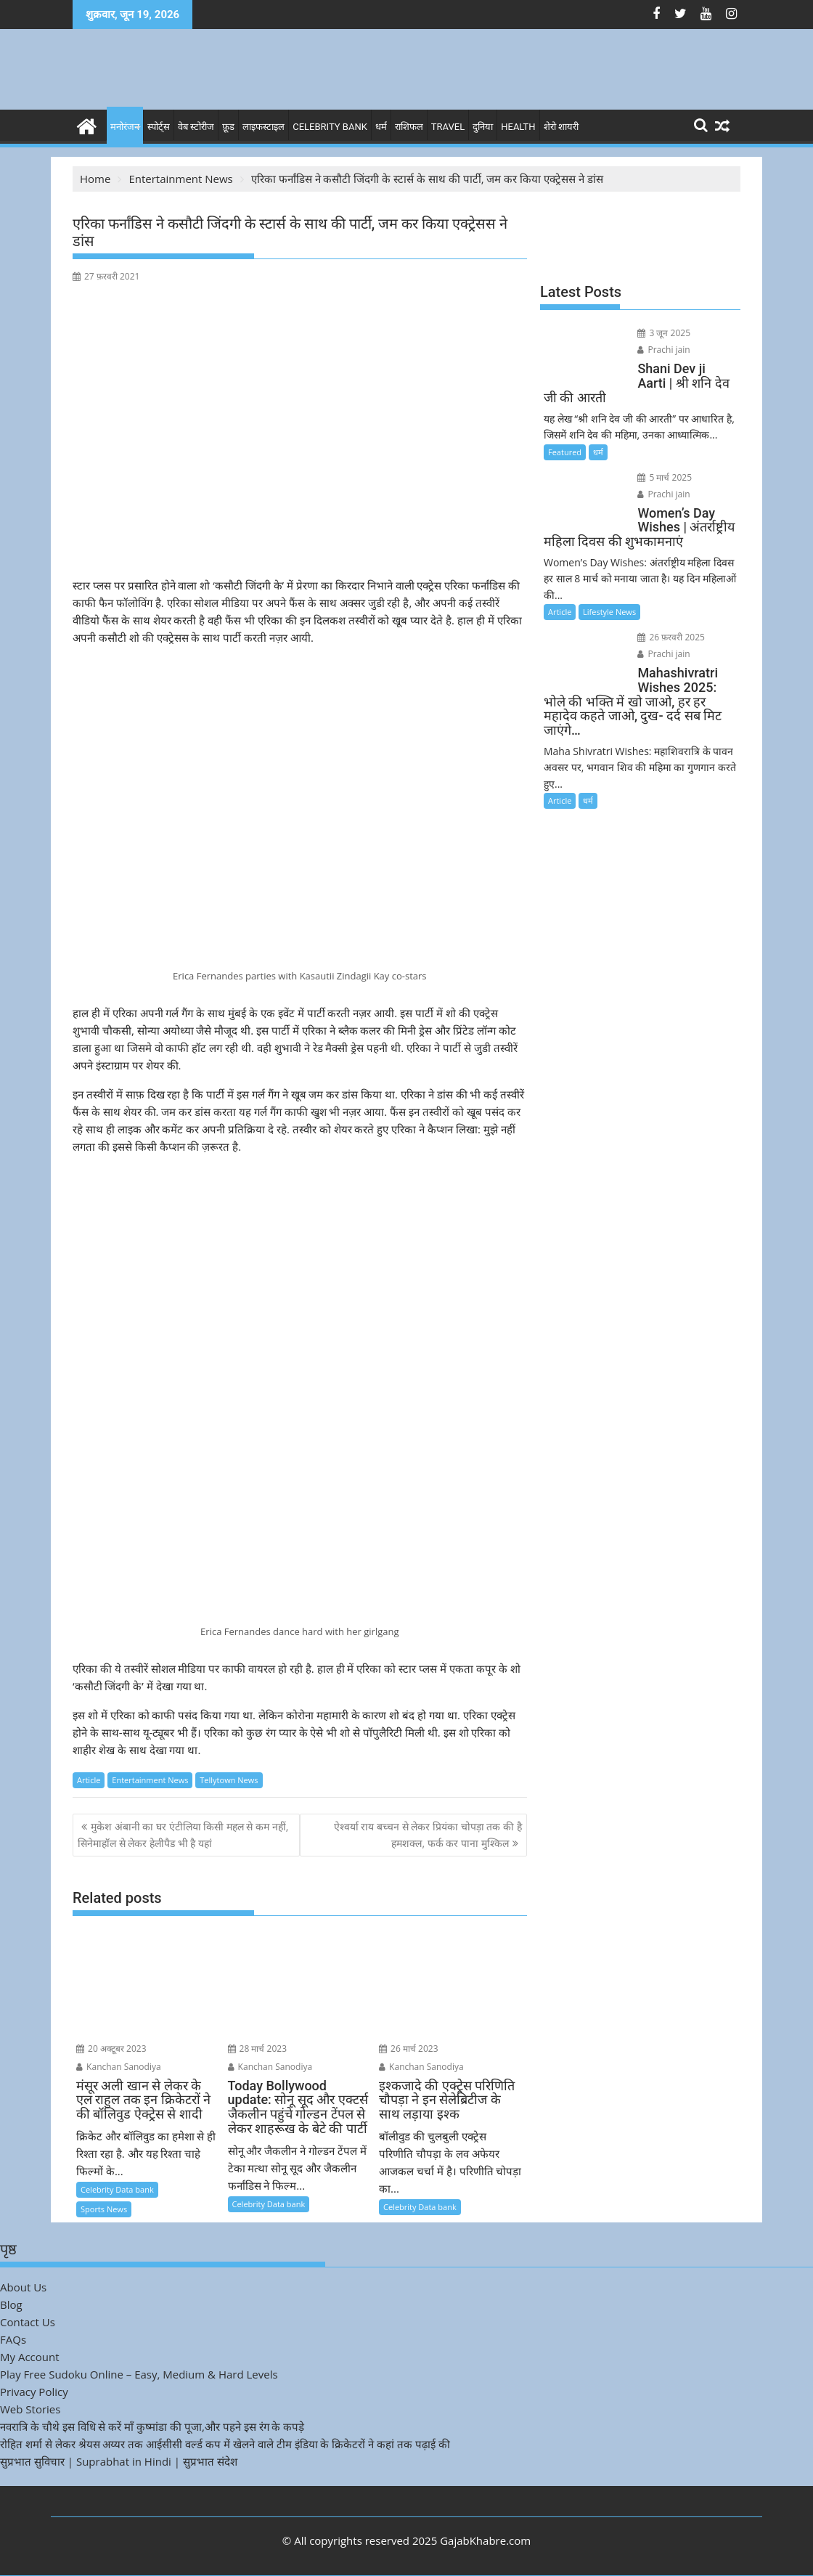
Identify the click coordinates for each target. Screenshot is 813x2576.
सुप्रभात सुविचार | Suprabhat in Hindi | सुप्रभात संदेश (118, 2461)
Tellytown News (229, 1779)
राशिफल (409, 126)
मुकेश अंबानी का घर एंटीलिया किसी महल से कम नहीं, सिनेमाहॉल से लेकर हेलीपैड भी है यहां (183, 1834)
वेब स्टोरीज (196, 126)
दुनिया (483, 126)
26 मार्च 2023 (408, 2048)
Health (518, 126)
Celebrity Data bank (117, 2189)
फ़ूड (228, 126)
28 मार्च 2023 (257, 2048)
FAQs (13, 2339)
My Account (30, 2356)
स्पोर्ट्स (158, 126)
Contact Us (27, 2322)
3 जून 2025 (663, 333)
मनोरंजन (124, 126)
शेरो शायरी (561, 126)
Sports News (104, 2209)
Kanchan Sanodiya (118, 2067)
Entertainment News (150, 1779)
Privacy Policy (34, 2391)
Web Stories (30, 2409)
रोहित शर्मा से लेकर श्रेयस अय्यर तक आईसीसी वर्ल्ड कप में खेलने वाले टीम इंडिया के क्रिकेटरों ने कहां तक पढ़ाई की (225, 2444)
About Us (23, 2287)
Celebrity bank (330, 126)
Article (88, 1779)
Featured (564, 452)
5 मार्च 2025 (664, 477)
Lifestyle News (609, 611)
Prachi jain (663, 349)
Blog (11, 2304)
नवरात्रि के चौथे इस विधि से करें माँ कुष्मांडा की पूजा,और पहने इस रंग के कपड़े (152, 2426)
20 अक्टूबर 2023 (111, 2048)
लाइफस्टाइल (263, 126)
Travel (448, 126)
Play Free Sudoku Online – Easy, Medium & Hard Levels (139, 2374)
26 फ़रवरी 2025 (671, 637)
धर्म (381, 126)
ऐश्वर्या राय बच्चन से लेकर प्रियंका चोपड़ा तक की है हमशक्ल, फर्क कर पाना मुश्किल (428, 1834)
